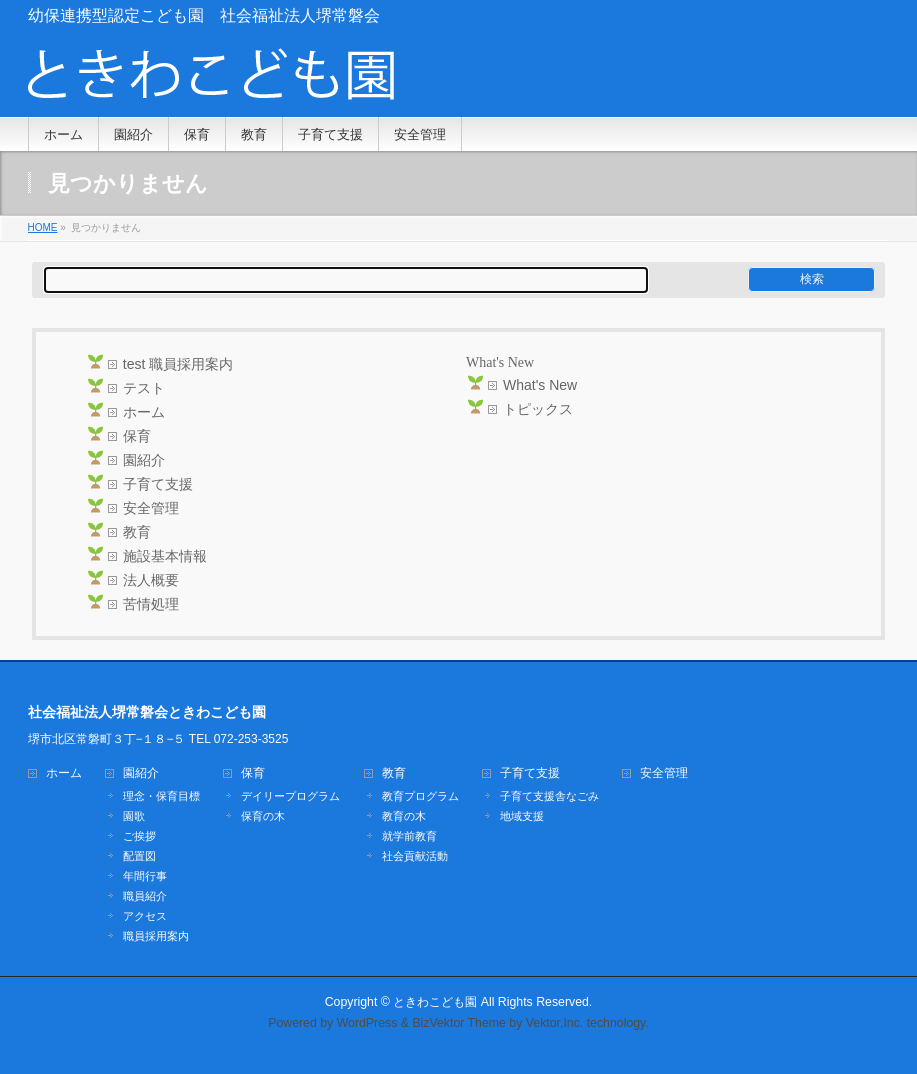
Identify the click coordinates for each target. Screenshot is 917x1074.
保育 (137, 436)
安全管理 (151, 508)
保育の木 (263, 816)
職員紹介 (145, 896)
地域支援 (522, 816)
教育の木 (404, 816)
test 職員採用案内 (178, 364)
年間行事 (145, 876)
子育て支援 (158, 484)
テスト (144, 388)
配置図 (139, 856)
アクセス (145, 916)
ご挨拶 (139, 836)
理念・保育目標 (161, 796)
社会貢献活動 (415, 856)
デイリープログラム (290, 796)
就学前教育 (409, 836)
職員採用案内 (156, 936)
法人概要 (151, 580)
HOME (43, 227)
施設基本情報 (165, 556)
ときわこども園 (435, 1002)
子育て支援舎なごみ (549, 796)
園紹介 (144, 460)
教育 (137, 532)
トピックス (538, 409)
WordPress (367, 1023)
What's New (540, 385)
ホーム (144, 412)
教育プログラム (420, 796)
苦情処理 (151, 604)
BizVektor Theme (459, 1023)
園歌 (134, 816)
